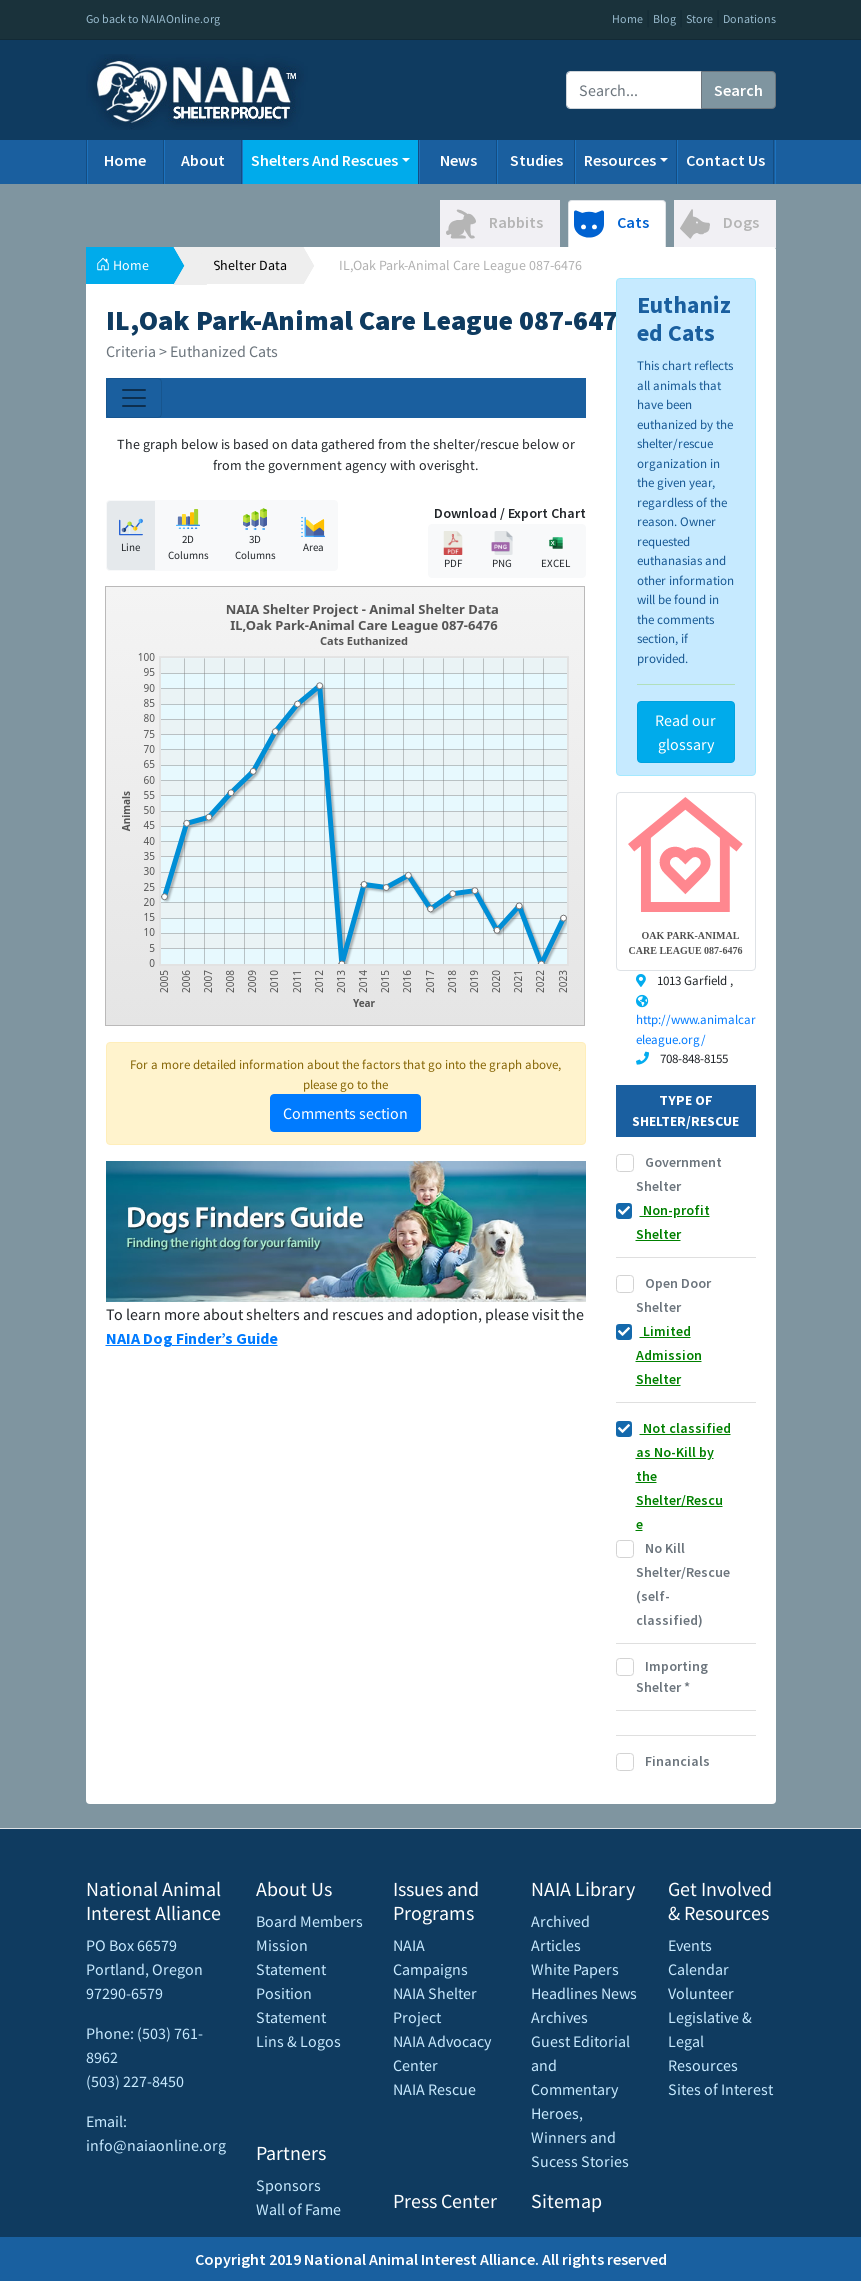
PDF (453, 550)
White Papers (575, 1969)
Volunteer (701, 1993)
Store (699, 18)
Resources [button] (620, 160)
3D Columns (255, 535)
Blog (664, 18)
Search (738, 90)
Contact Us (725, 160)
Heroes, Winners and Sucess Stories (580, 2137)
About (203, 160)
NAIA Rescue (434, 2089)
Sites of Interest (720, 2089)
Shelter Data (250, 265)
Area (313, 534)
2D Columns (188, 535)
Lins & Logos (298, 2041)
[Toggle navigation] (134, 398)
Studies (536, 160)
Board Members (309, 1921)
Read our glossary (685, 732)
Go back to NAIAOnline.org (153, 18)
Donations (749, 18)
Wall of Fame (298, 2209)
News (458, 160)
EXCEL (556, 550)
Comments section (345, 1113)
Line (131, 534)
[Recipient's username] (634, 90)
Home (627, 18)
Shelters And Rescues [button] (324, 160)
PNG (502, 550)
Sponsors (288, 2185)
